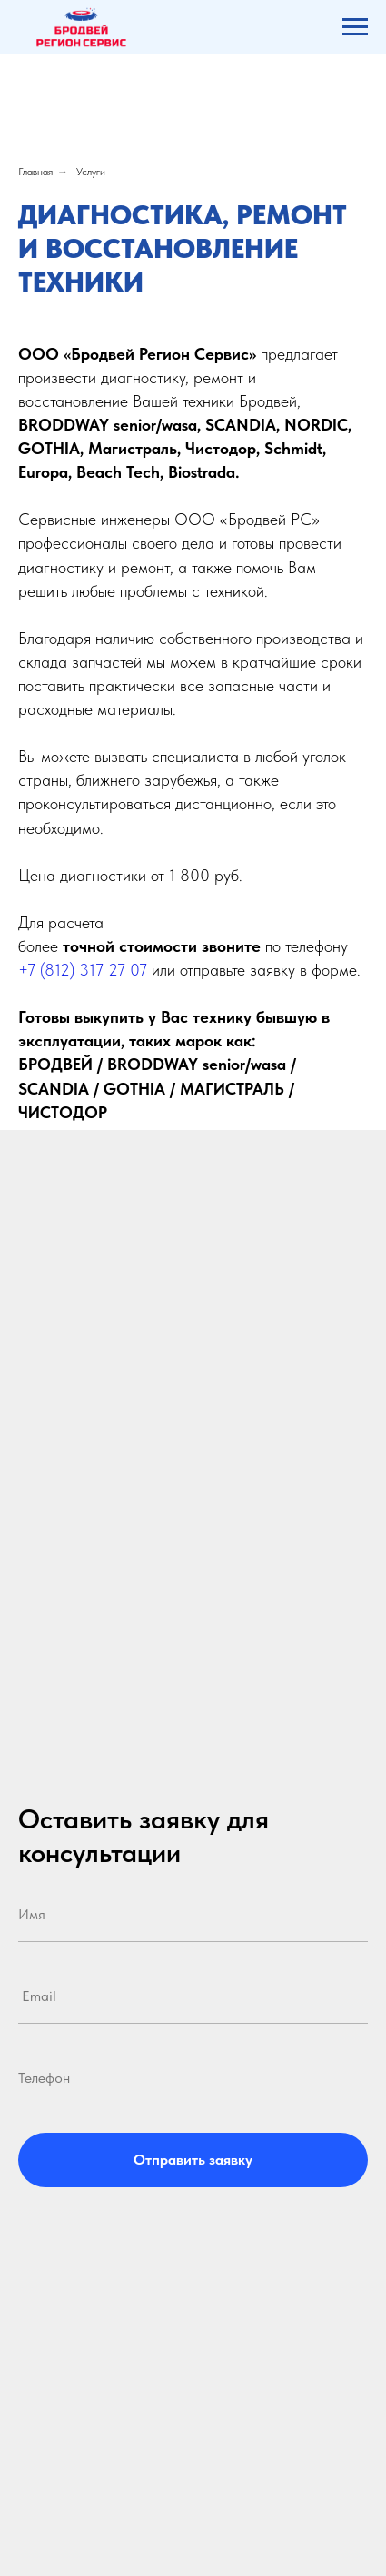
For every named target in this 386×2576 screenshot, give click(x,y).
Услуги (90, 171)
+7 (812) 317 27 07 (82, 969)
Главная (35, 171)
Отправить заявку (193, 2159)
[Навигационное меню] (355, 27)
